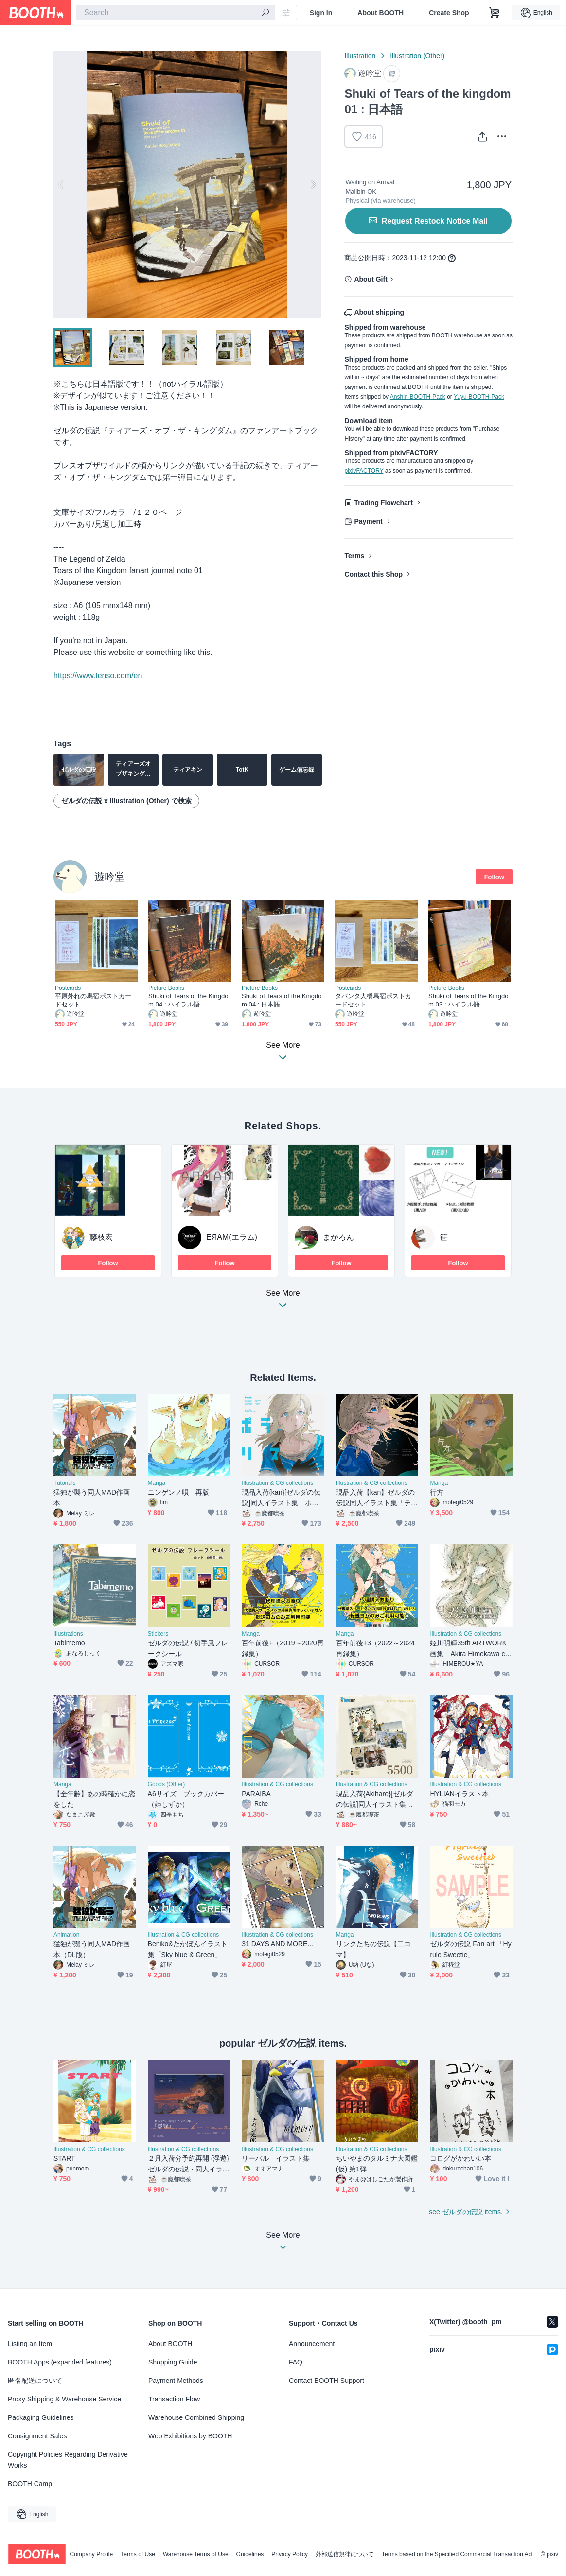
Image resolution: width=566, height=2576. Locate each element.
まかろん (338, 1237)
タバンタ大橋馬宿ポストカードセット (373, 1000)
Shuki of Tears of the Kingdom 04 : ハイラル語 (188, 1000)
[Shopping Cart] (494, 12)
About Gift (370, 279)
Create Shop (449, 12)
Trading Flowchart (383, 503)
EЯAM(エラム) (231, 1237)
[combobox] (175, 12)
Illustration (359, 56)
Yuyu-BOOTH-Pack (479, 396)
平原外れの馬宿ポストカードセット (93, 1000)
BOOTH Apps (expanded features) (60, 2362)
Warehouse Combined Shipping (196, 2417)
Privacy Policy (289, 2554)
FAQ (295, 2362)
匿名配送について (35, 2380)
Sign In (321, 12)
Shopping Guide (172, 2362)
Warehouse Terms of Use (196, 2554)
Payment (368, 521)
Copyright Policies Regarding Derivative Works (68, 2460)
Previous (61, 184)
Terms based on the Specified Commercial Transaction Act (457, 2554)
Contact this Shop (373, 574)
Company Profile (91, 2554)
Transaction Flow (174, 2399)
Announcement (312, 2343)
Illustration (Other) (417, 56)
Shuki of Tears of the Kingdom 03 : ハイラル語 (468, 1000)
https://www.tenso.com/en (97, 675)
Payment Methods (175, 2380)
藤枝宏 (101, 1237)
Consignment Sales (37, 2436)
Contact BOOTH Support (326, 2380)
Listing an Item (30, 2343)
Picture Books (166, 988)
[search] (265, 13)
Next (313, 184)
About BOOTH (380, 12)
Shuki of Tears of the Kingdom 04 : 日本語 (282, 1000)
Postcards (68, 988)
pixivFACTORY (363, 470)
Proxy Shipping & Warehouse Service (64, 2399)
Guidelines (250, 2554)
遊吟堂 (109, 876)
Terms (354, 556)
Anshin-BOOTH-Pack (417, 396)
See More (283, 1301)
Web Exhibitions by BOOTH (190, 2436)
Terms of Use (138, 2554)
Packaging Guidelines (40, 2417)
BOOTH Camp (30, 2484)
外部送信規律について (345, 2554)
